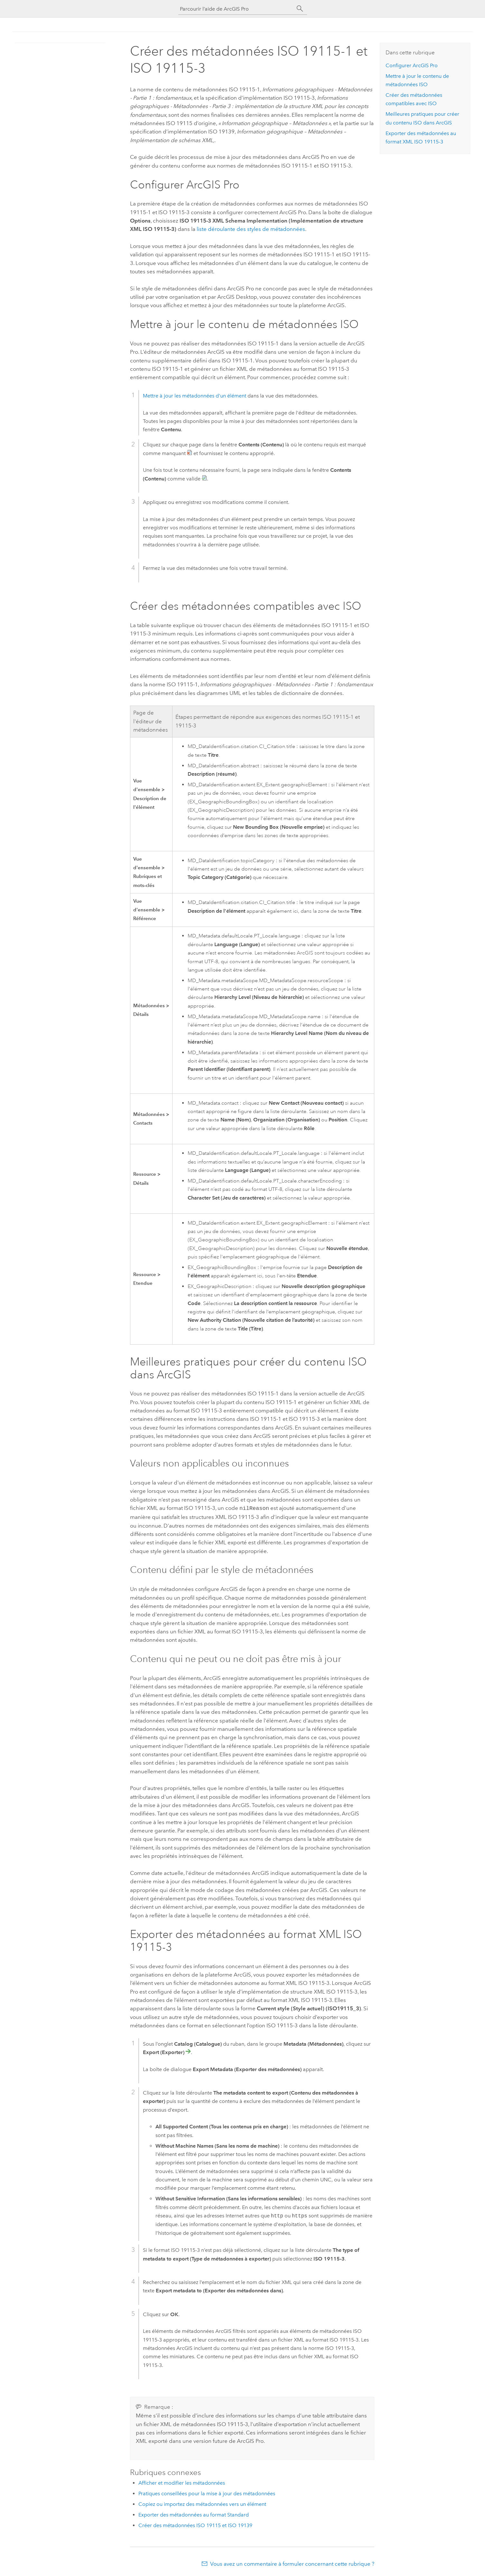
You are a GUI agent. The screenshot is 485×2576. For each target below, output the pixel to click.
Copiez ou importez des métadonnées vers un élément (202, 2503)
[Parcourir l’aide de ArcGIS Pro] (236, 8)
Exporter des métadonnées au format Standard (193, 2514)
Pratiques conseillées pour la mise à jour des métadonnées (206, 2493)
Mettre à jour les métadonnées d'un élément (194, 396)
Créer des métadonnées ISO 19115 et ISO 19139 (195, 2525)
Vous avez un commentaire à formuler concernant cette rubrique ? (292, 2563)
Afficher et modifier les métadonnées (181, 2482)
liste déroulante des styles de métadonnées (251, 229)
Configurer (412, 65)
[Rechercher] (300, 8)
